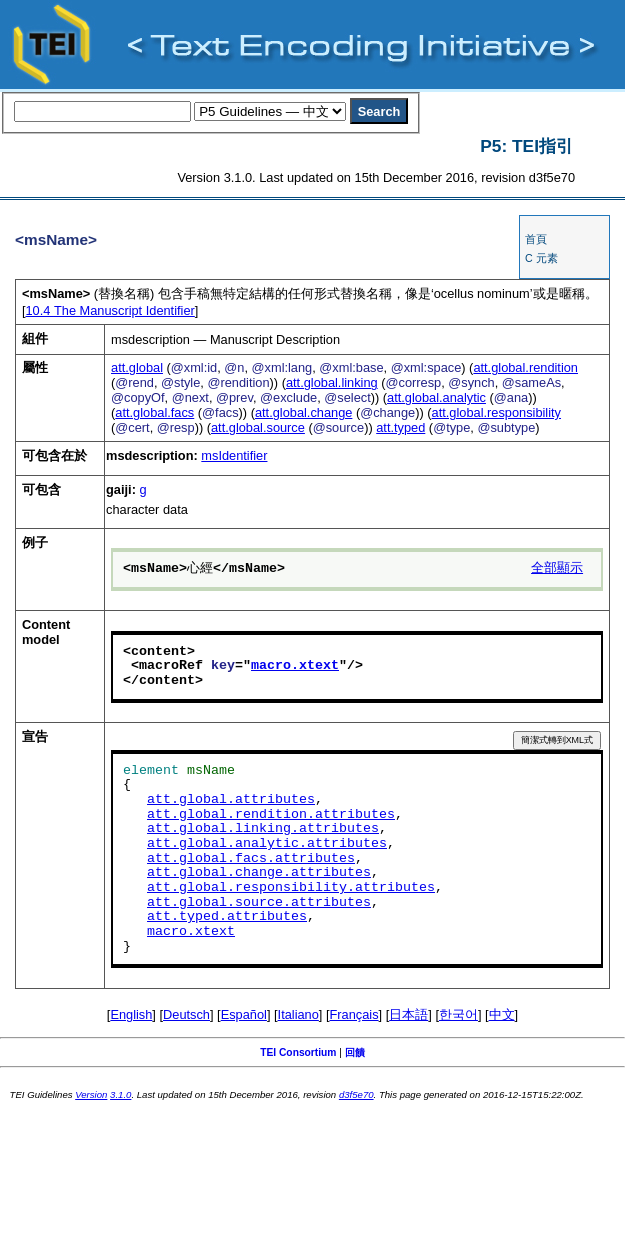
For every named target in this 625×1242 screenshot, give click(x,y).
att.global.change (303, 412)
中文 (502, 1014)
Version (91, 1094)
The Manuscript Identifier (110, 310)
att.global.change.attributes (259, 873)
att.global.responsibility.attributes (291, 888)
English (131, 1014)
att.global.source (258, 427)
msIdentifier (234, 455)
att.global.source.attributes (259, 903)
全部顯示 (557, 569)
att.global (137, 367)
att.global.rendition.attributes (271, 815)
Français (354, 1014)
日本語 (408, 1014)
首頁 (536, 239)
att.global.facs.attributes (251, 859)
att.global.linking (332, 382)
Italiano (298, 1014)
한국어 (458, 1014)
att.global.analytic (436, 397)
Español (244, 1014)
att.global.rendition (525, 367)
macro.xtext (295, 666)
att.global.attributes (231, 800)
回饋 (355, 1052)
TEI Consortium (298, 1052)
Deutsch (186, 1014)
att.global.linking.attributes (263, 829)
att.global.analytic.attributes (267, 844)
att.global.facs (154, 412)
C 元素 (541, 258)
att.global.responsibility (496, 412)
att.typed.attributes (227, 917)
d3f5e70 (356, 1094)
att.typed (400, 427)
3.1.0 (120, 1094)
